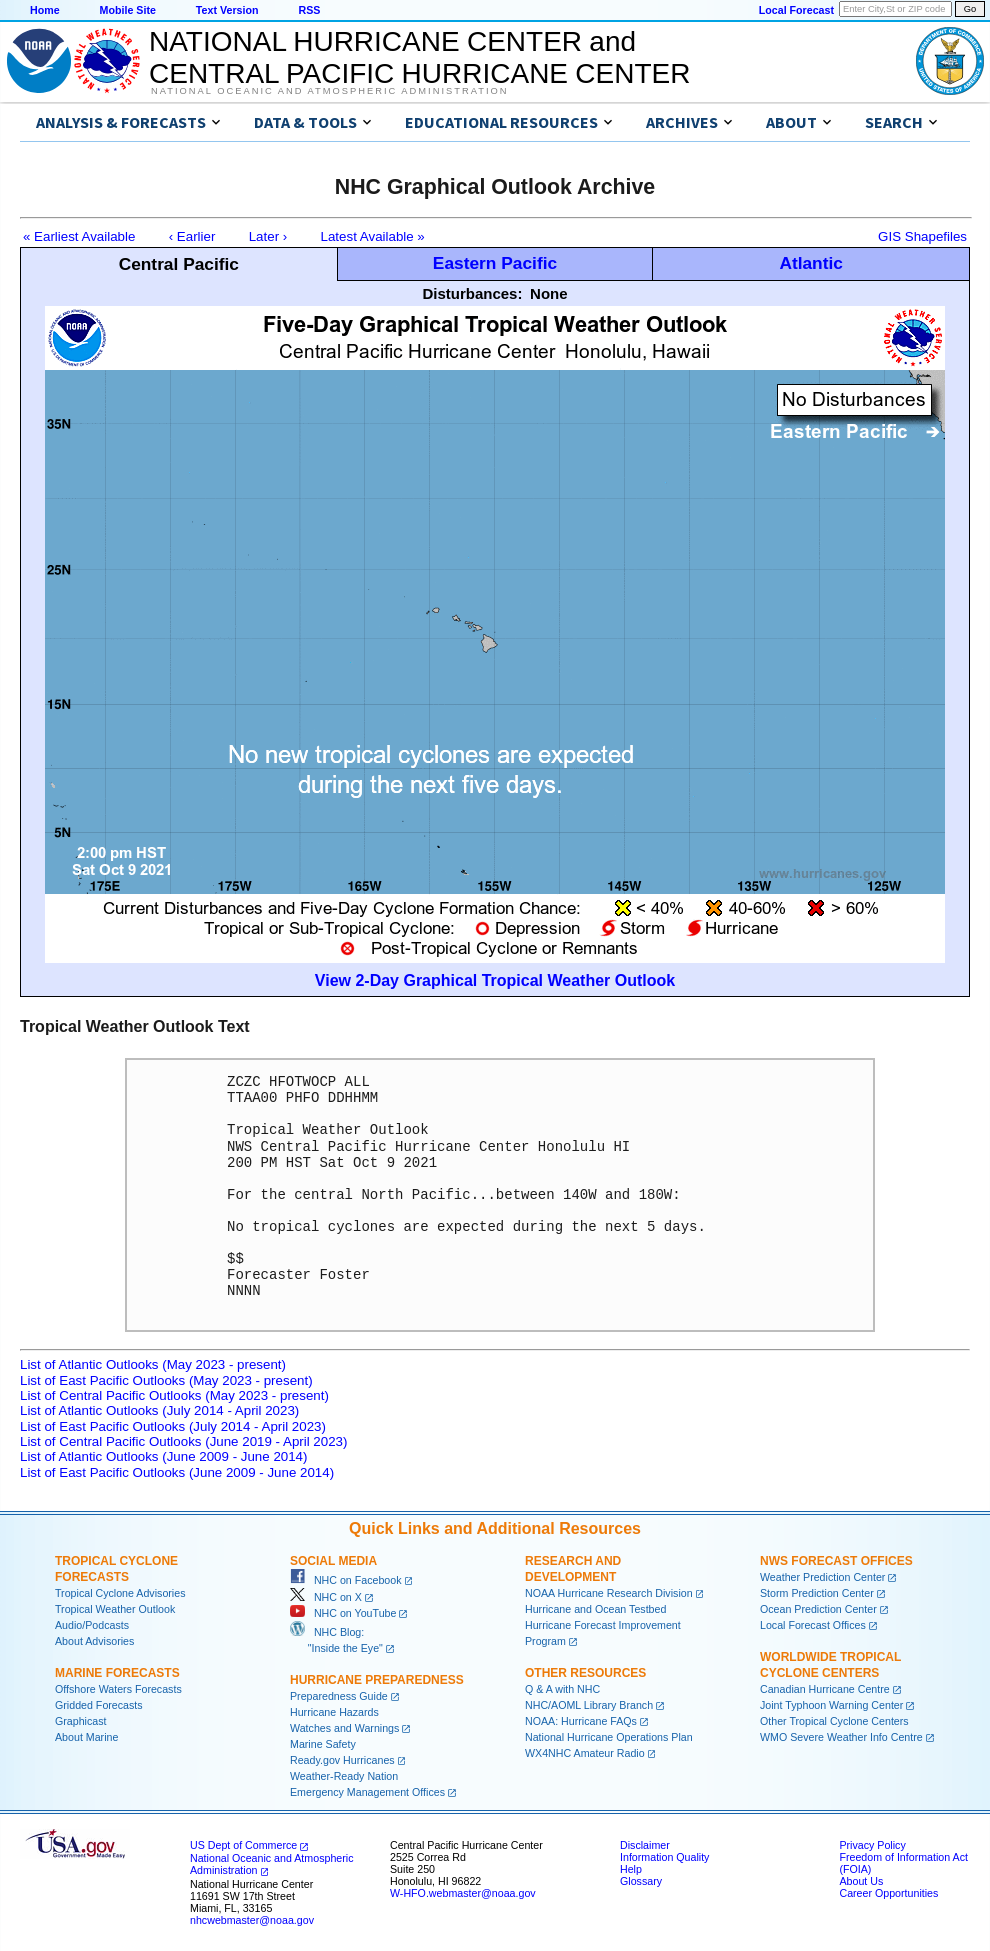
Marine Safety (323, 1744)
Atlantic (811, 263)
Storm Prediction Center (817, 1593)
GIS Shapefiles (922, 236)
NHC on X (326, 1597)
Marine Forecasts (117, 1673)
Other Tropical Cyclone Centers (834, 1721)
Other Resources (585, 1673)
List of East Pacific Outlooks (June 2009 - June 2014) (177, 1472)
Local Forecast (796, 10)
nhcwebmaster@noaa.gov (252, 1920)
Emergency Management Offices (367, 1792)
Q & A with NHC (562, 1689)
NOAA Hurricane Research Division (609, 1593)
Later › (268, 236)
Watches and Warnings (344, 1728)
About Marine (86, 1737)
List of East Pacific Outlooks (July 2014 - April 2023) (173, 1426)
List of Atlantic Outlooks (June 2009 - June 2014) (163, 1456)
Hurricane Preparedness (377, 1680)
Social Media (333, 1561)
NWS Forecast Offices (836, 1561)
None (549, 293)
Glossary (641, 1881)
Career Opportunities (888, 1893)
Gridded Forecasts (99, 1705)
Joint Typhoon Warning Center (831, 1705)
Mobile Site (128, 10)
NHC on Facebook (346, 1580)
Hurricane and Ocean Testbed (595, 1609)
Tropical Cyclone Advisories (120, 1593)
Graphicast (81, 1721)
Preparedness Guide (339, 1696)
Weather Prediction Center (822, 1577)
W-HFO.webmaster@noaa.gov (463, 1893)
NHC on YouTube (343, 1613)
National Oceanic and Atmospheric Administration (329, 91)
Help (631, 1869)
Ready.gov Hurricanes (342, 1760)
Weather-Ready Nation (344, 1776)
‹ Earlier (192, 236)
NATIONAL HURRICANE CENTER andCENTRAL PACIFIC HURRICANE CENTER (419, 57)
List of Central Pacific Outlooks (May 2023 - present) (174, 1395)
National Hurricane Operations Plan (609, 1737)
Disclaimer (645, 1845)
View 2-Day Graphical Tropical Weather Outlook (495, 980)
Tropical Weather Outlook (115, 1609)
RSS (309, 10)
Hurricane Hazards (334, 1712)
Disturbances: (472, 293)
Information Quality (664, 1857)
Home (45, 10)
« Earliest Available (79, 236)
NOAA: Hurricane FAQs (581, 1721)
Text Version (227, 10)
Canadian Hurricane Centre (825, 1689)
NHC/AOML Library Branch (589, 1705)
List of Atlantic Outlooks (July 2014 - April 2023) (159, 1410)
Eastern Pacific (495, 263)
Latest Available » (373, 236)
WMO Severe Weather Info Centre (841, 1737)
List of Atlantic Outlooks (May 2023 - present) (153, 1364)
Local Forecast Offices (813, 1625)
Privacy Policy (872, 1845)
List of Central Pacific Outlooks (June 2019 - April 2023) (183, 1441)
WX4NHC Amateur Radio (585, 1753)
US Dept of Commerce (243, 1845)
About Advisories (94, 1641)
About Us (861, 1881)
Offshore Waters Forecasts (118, 1689)
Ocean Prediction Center (818, 1609)
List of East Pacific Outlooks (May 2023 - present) (166, 1380)
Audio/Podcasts (92, 1625)
